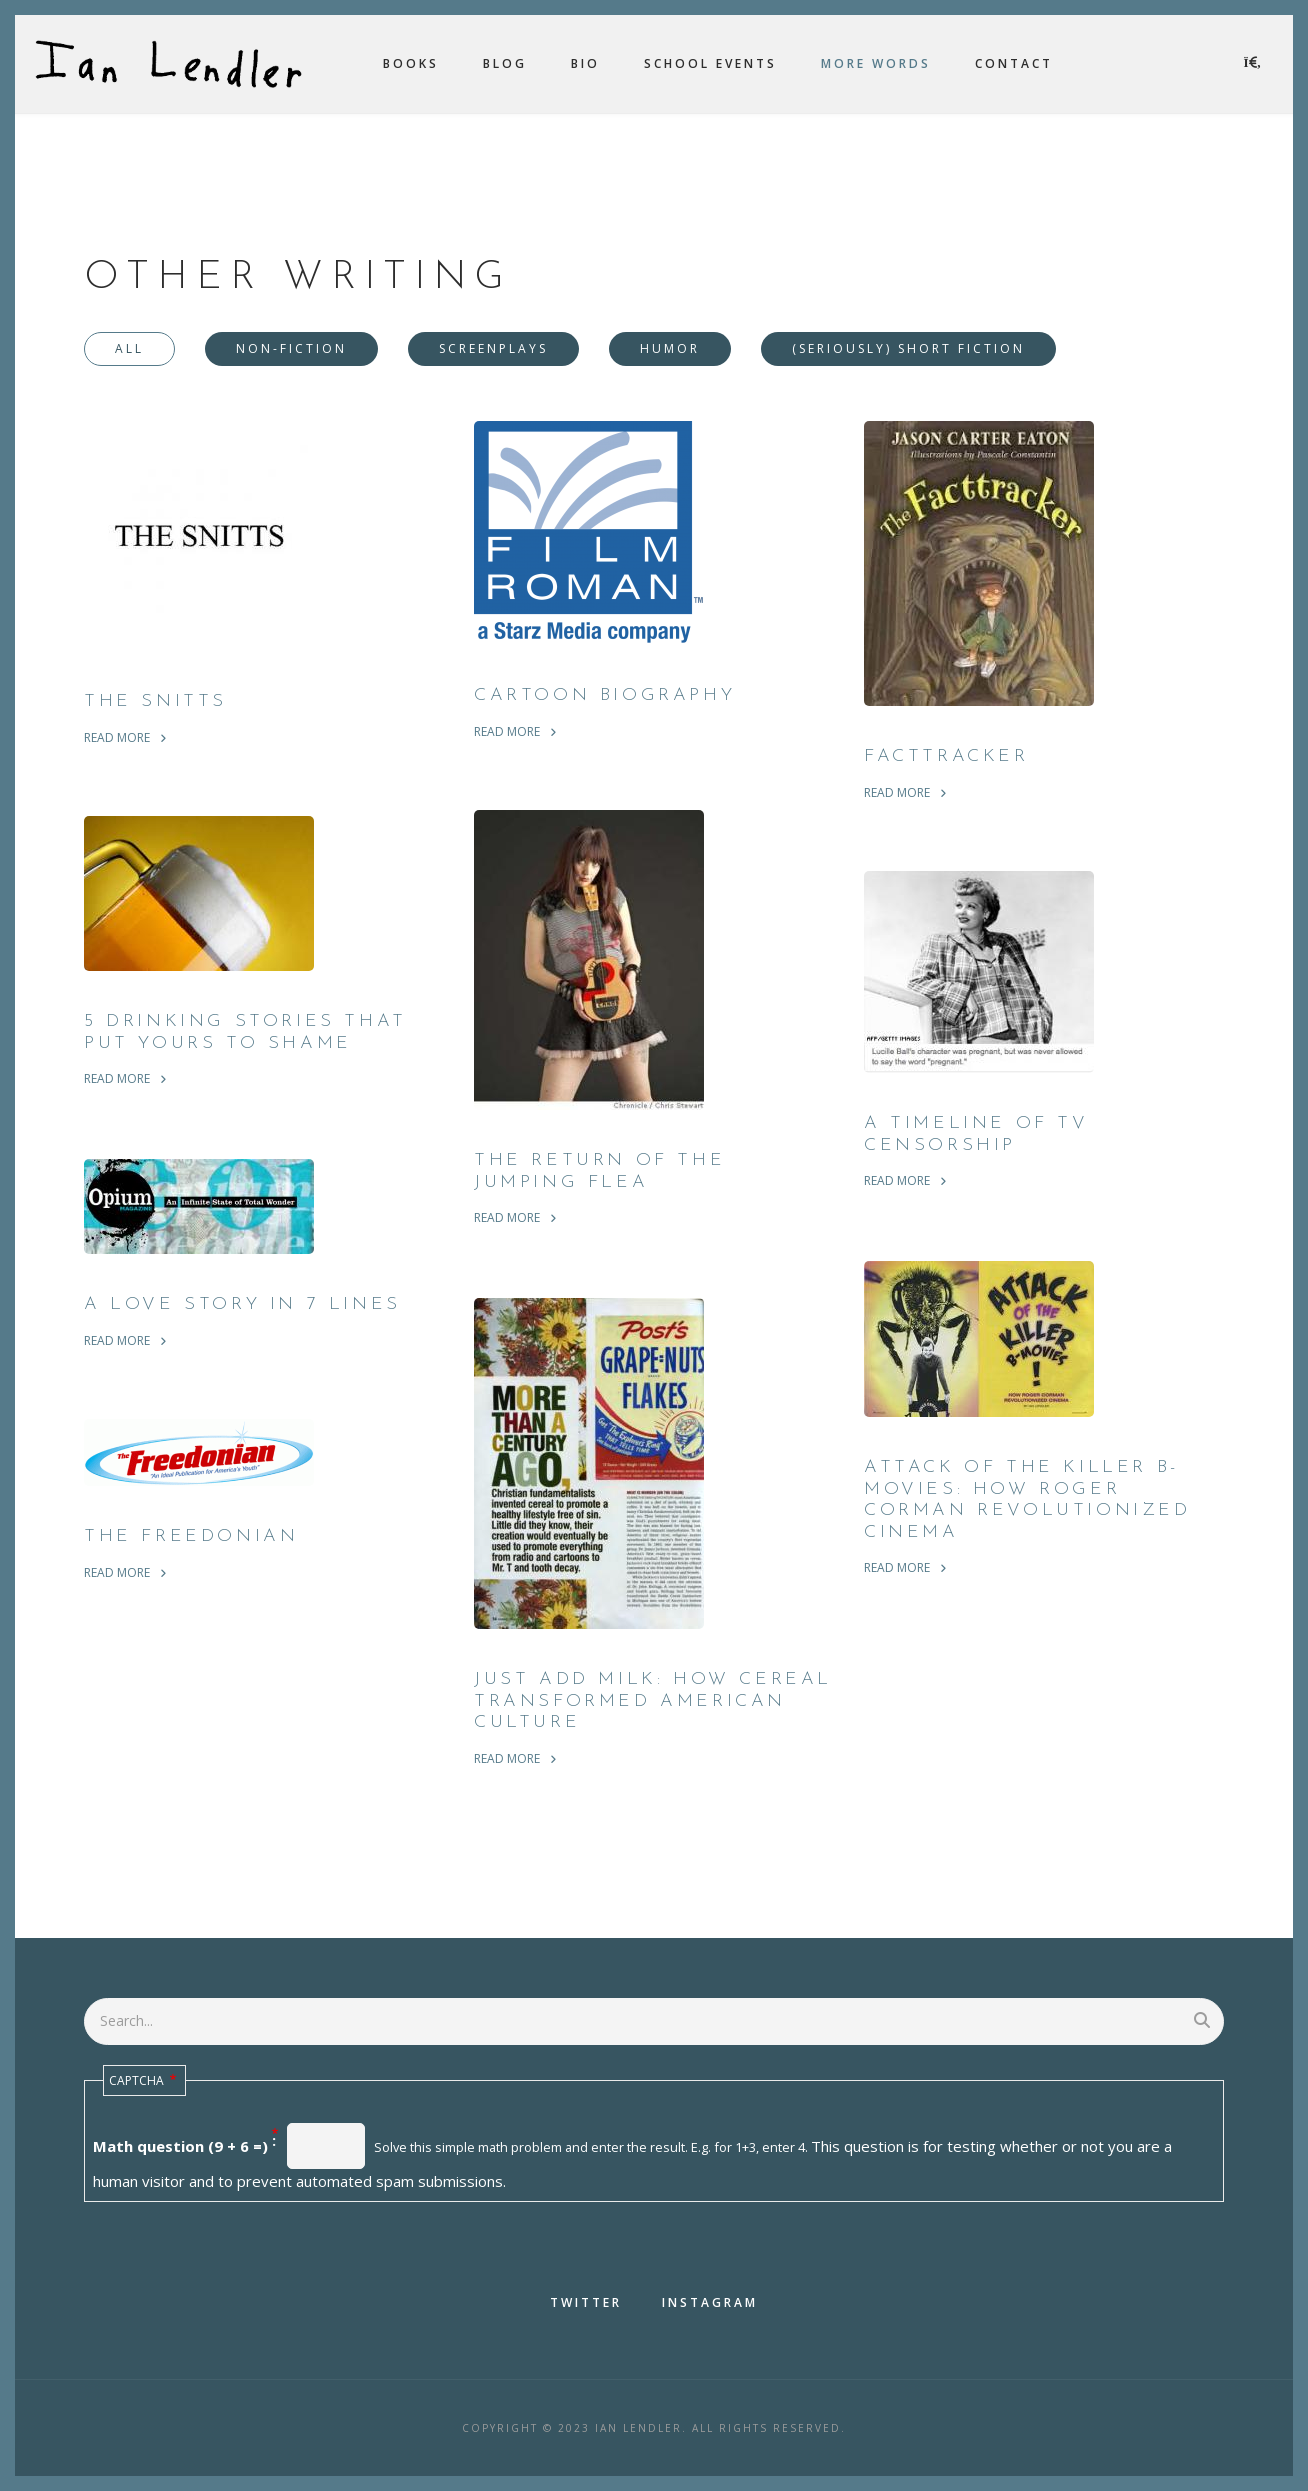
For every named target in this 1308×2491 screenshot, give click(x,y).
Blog (505, 63)
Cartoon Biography (604, 695)
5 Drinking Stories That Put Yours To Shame (245, 1032)
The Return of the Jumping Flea (599, 1171)
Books (411, 63)
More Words (876, 63)
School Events (710, 63)
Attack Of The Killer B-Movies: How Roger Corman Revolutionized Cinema (1027, 1500)
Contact (1014, 63)
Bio (585, 63)
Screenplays (493, 348)
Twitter (586, 2302)
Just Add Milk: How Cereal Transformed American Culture (653, 1701)
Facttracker (946, 756)
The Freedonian (191, 1536)
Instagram (710, 2302)
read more (117, 737)
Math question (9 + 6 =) (180, 2146)
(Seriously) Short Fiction (908, 348)
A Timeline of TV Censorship (976, 1134)
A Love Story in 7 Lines (242, 1304)
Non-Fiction (291, 348)
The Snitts (155, 701)
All (129, 348)
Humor (670, 348)
